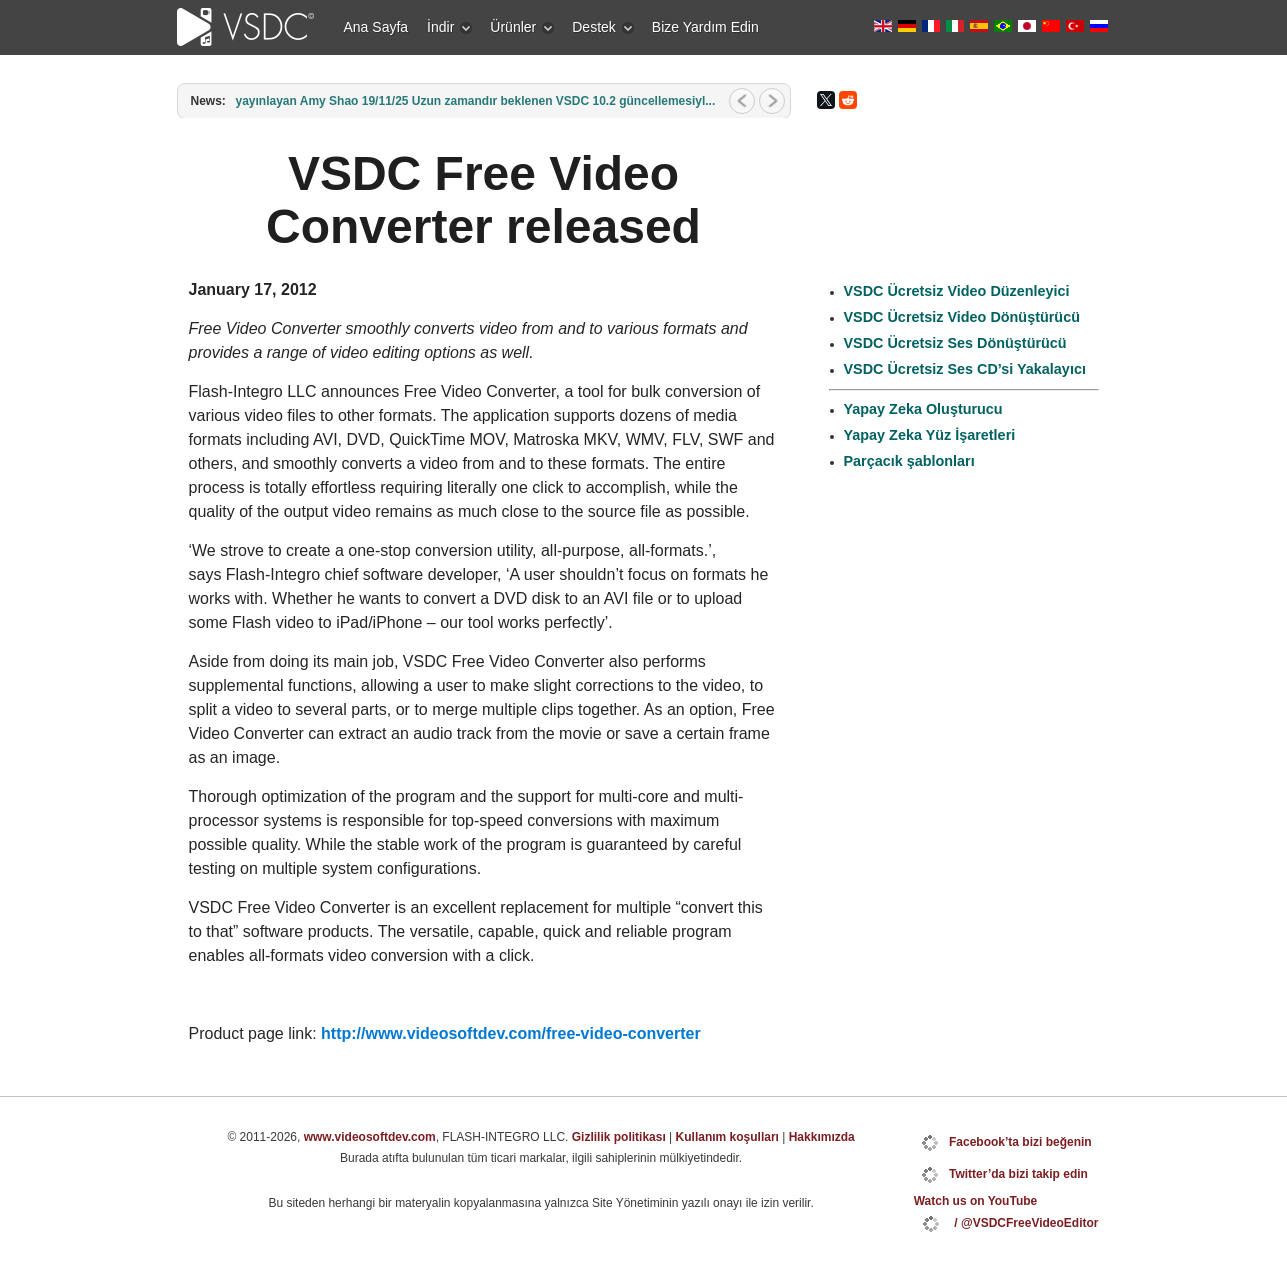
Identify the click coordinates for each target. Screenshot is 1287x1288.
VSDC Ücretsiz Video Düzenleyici (957, 291)
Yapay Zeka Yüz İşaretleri (930, 435)
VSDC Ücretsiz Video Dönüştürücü (962, 317)
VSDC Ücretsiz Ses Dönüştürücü (955, 343)
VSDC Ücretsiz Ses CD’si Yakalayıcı (965, 369)
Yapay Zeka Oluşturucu (923, 409)
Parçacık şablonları (909, 461)
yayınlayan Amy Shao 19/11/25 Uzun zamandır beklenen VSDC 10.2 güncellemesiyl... (476, 101)
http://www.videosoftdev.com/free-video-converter (511, 1033)
